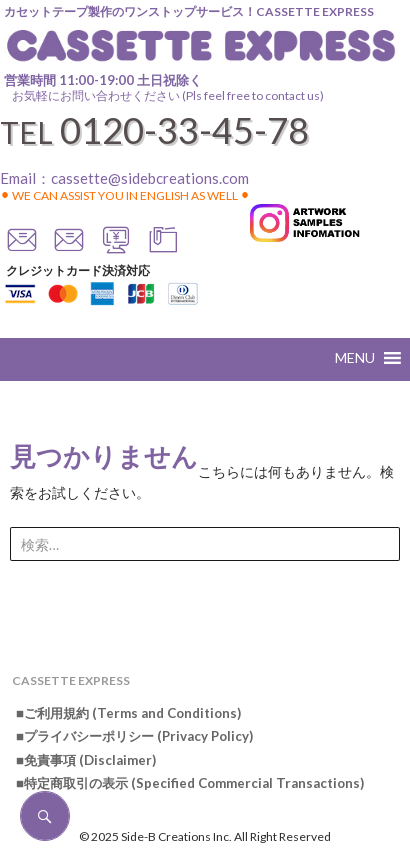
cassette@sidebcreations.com (150, 178)
